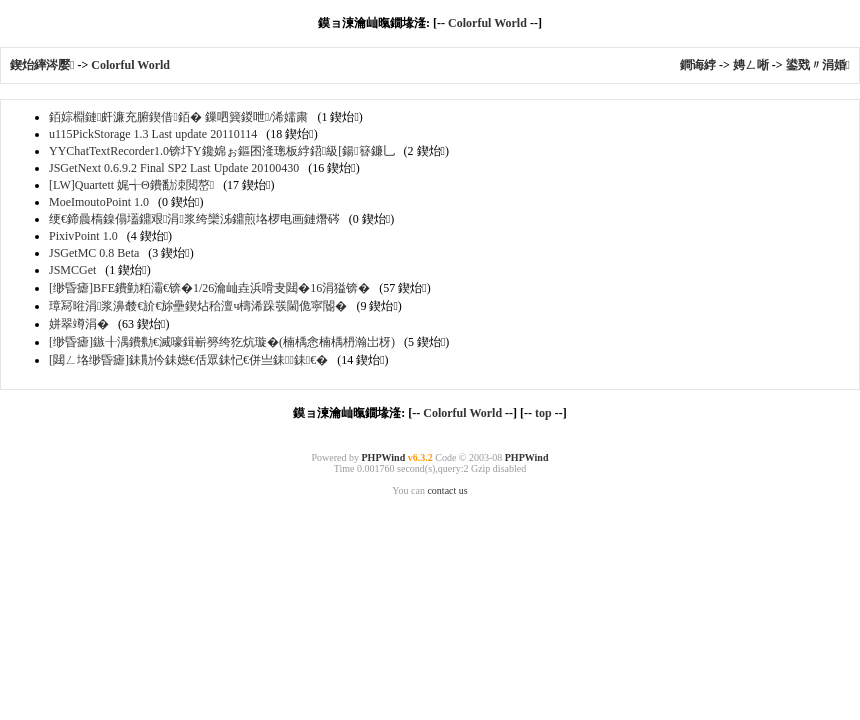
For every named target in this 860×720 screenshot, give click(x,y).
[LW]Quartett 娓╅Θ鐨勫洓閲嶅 (131, 185)
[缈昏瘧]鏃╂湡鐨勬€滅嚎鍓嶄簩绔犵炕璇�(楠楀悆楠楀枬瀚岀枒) (222, 342)
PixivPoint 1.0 (83, 236)
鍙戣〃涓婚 (818, 65)
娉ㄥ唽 (751, 65)
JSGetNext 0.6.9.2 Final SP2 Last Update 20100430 (174, 168)
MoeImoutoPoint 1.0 (99, 202)
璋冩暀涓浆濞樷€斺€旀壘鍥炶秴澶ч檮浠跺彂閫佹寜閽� (198, 306)
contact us (447, 490)
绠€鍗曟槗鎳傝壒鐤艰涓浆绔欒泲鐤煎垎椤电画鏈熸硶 (194, 219)
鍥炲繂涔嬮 (43, 65)
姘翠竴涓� (79, 324)
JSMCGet (72, 270)
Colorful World (487, 23)
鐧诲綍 (698, 65)
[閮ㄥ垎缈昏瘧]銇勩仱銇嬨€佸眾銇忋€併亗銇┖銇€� (188, 360)
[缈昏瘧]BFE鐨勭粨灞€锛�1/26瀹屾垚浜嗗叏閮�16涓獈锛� (209, 288)
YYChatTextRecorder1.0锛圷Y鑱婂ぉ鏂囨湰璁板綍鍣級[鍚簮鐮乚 (222, 151)
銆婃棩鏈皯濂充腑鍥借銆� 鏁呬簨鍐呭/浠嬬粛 (178, 117)
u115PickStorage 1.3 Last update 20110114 (153, 134)
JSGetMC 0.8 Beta (94, 253)
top (543, 413)
